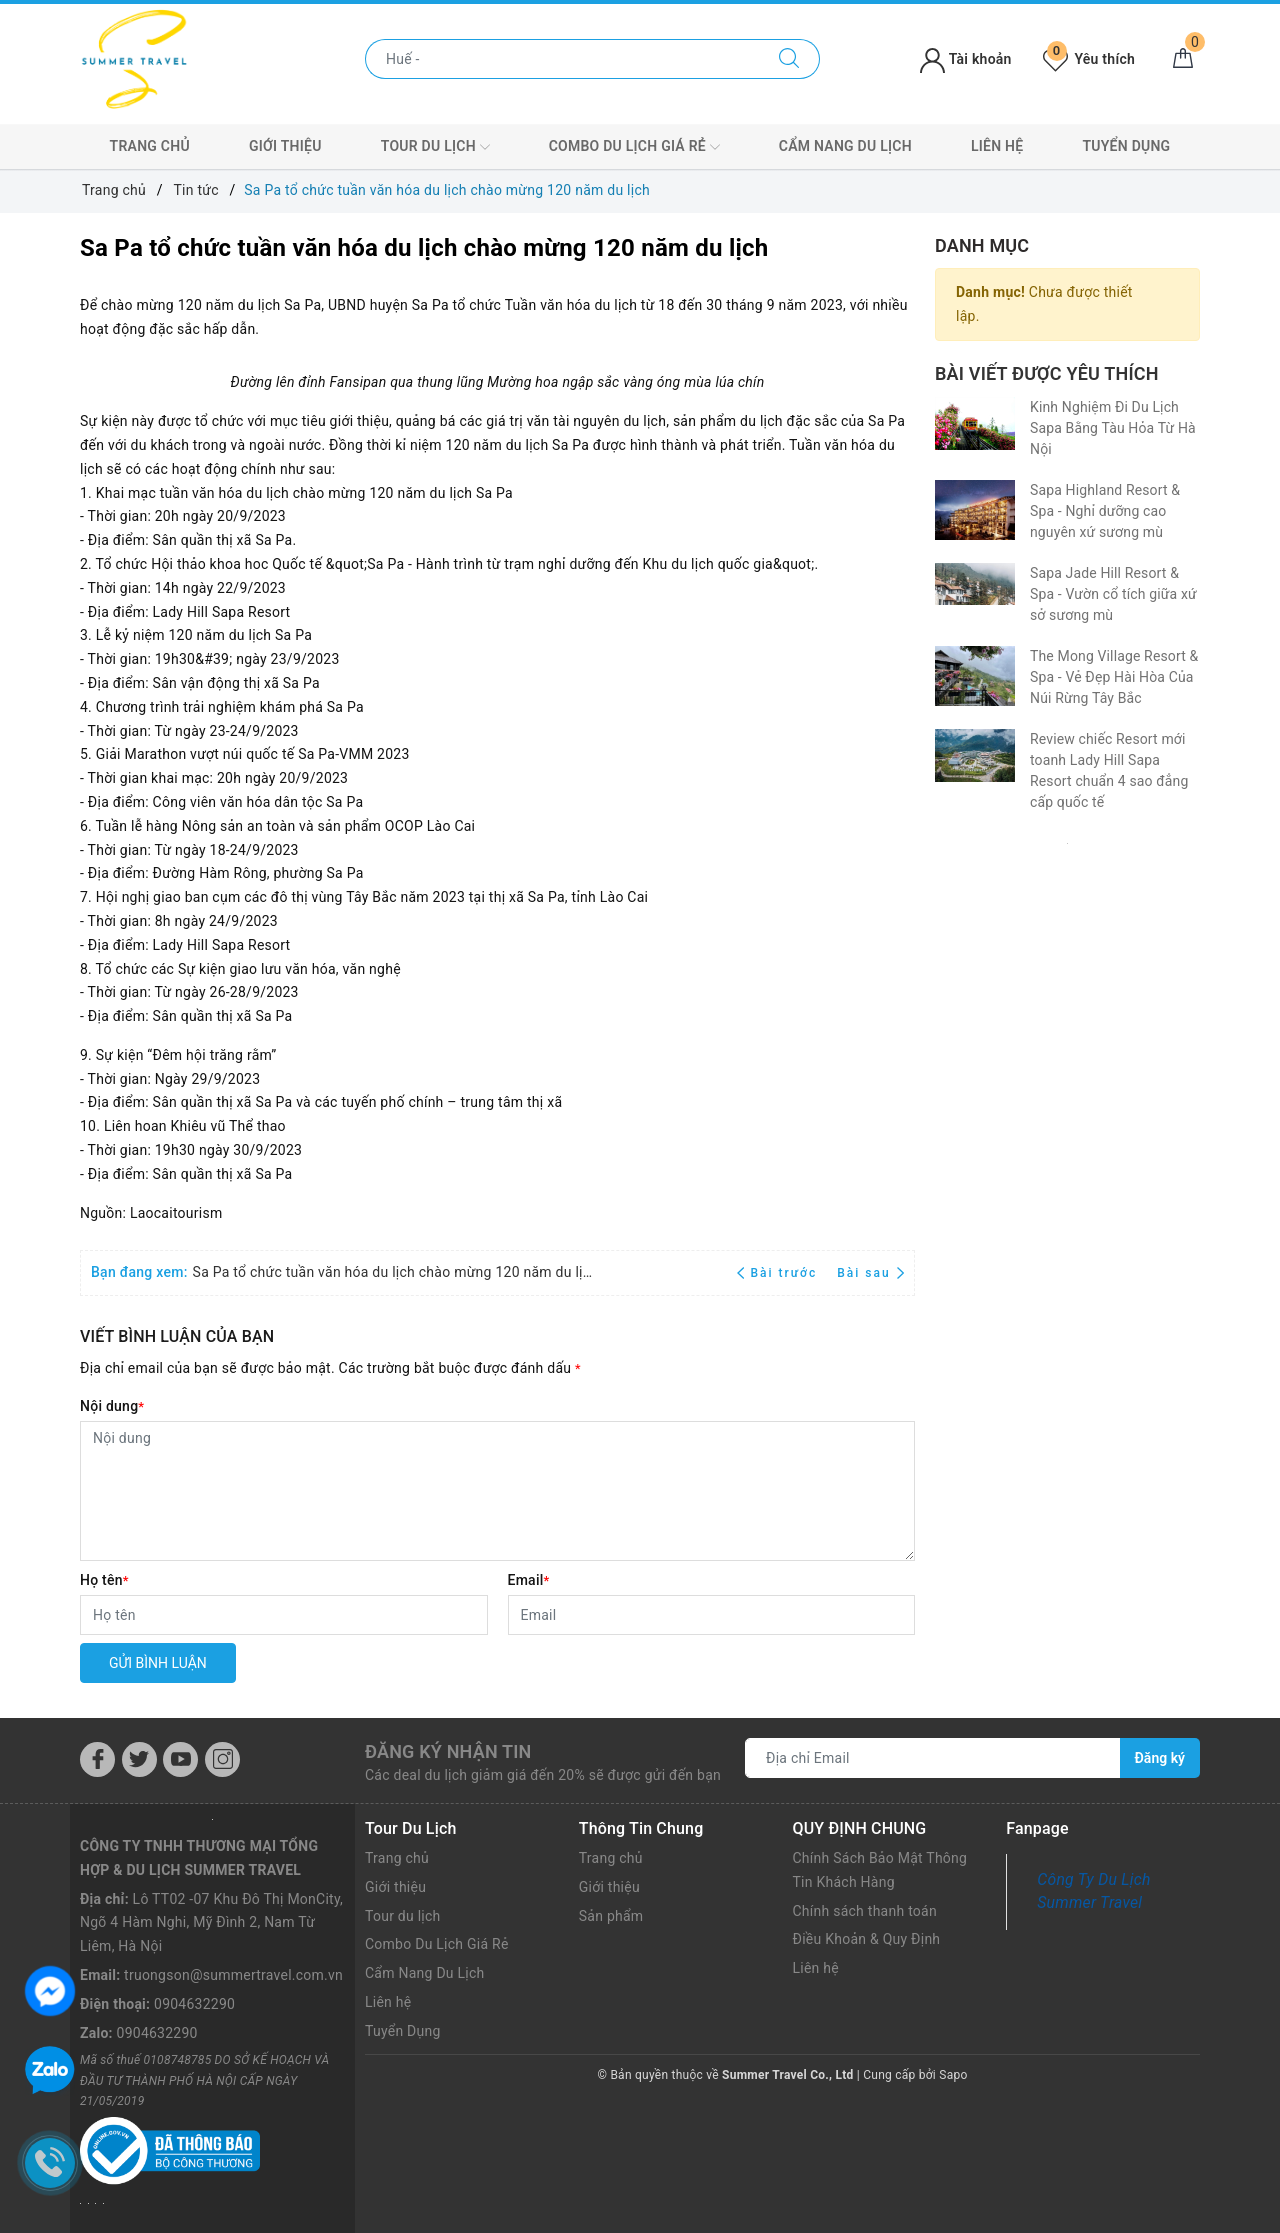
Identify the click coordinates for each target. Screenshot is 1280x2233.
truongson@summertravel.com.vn (233, 1975)
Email (529, 1580)
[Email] (712, 1615)
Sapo (953, 2075)
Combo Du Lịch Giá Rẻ (634, 147)
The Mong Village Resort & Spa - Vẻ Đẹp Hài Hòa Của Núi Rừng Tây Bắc (1114, 677)
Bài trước (779, 1273)
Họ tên (104, 1580)
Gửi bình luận (158, 1663)
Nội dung (112, 1406)
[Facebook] (97, 1759)
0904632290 (194, 2004)
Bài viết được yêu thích (1047, 373)
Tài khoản (965, 59)
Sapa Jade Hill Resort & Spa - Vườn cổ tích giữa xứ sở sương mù (1113, 594)
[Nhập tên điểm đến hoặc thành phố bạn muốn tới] (562, 59)
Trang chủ (150, 146)
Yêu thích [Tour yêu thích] (1089, 59)
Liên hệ (997, 146)
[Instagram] (222, 1759)
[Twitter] (139, 1759)
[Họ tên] (284, 1615)
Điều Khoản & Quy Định (867, 1939)
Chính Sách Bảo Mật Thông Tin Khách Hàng (880, 1870)
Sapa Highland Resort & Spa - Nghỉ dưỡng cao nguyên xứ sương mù (1105, 511)
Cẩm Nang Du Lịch (845, 146)
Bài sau (870, 1273)
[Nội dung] (497, 1491)
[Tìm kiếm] (789, 59)
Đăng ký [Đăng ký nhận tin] (1160, 1758)
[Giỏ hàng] (1183, 59)
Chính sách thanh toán (865, 1911)
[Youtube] (180, 1759)
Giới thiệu (285, 146)
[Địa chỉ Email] (933, 1758)
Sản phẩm (611, 1916)
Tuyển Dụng (1126, 146)
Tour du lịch (435, 147)
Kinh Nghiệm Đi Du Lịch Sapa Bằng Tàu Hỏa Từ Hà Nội (1113, 428)
